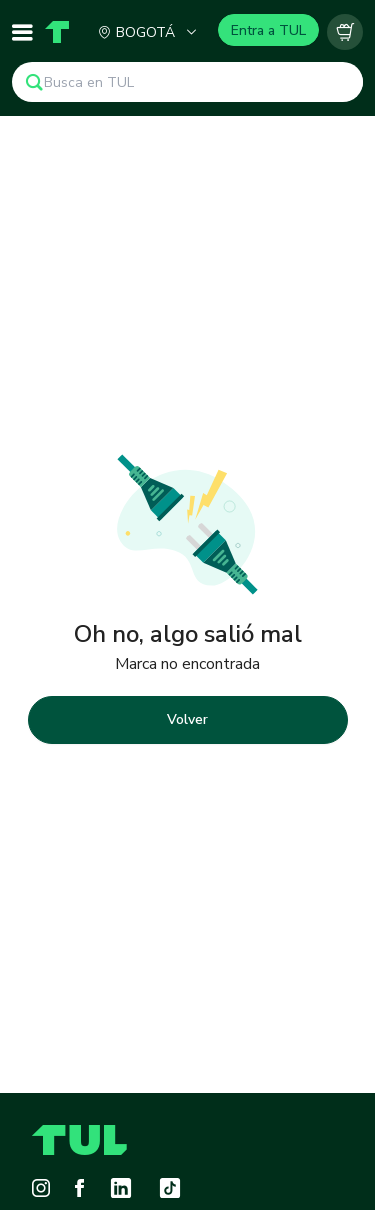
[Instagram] (41, 1188)
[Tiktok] (170, 1188)
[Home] (54, 32)
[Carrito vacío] (345, 32)
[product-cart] (345, 32)
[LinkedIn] (121, 1188)
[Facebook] (79, 1188)
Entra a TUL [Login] (268, 30)
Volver (187, 719)
